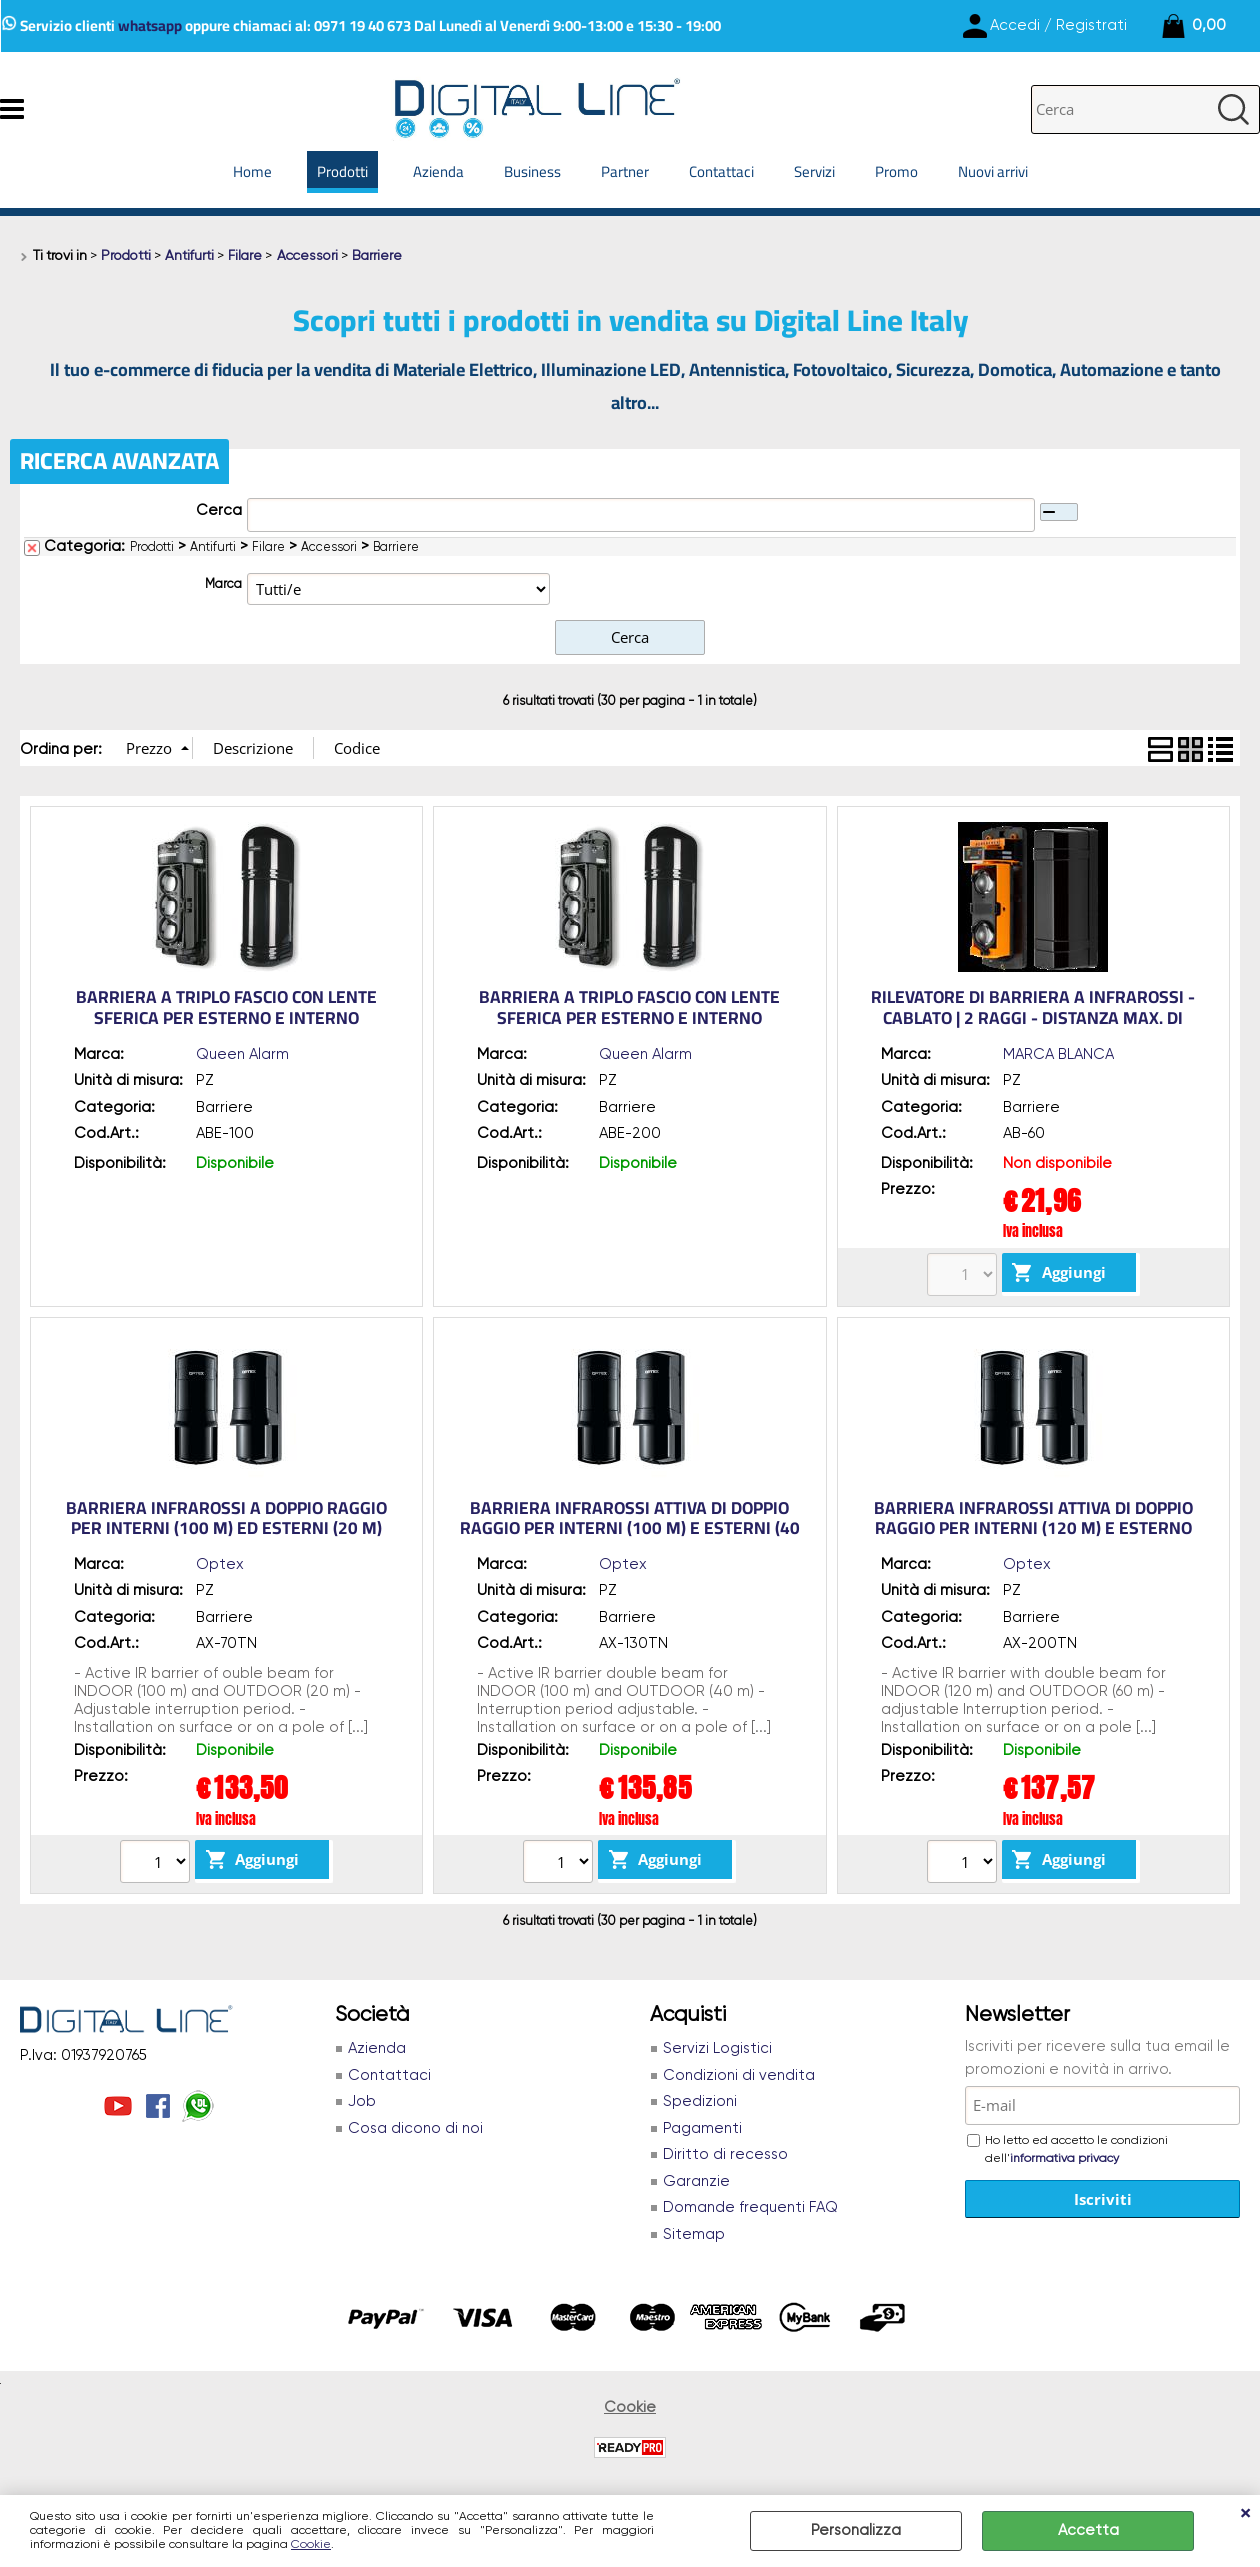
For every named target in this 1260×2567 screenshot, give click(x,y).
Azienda (438, 171)
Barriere (396, 547)
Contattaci (721, 171)
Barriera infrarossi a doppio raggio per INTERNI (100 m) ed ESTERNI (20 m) (226, 1518)
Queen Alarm (242, 1054)
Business (532, 171)
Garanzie (696, 2181)
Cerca (219, 510)
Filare (268, 547)
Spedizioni (700, 2101)
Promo (896, 171)
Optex (220, 1564)
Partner (625, 171)
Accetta (1088, 2530)
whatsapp (150, 25)
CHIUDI (1245, 2515)
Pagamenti (702, 2128)
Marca (223, 584)
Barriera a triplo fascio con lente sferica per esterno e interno (226, 1007)
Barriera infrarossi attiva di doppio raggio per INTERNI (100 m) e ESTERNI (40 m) (630, 1528)
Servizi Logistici (717, 2048)
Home (252, 171)
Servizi (814, 171)
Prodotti (342, 171)
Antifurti (213, 547)
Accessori (329, 547)
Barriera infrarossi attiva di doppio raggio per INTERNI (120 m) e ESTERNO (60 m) (1033, 1528)
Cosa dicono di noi (415, 2128)
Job (362, 2101)
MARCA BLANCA (1058, 1054)
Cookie (311, 2545)
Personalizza (856, 2530)
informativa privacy (1064, 2159)
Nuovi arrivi (993, 171)
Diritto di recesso (725, 2154)
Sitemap (694, 2234)
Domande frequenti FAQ (750, 2207)
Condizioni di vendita (739, 2075)
